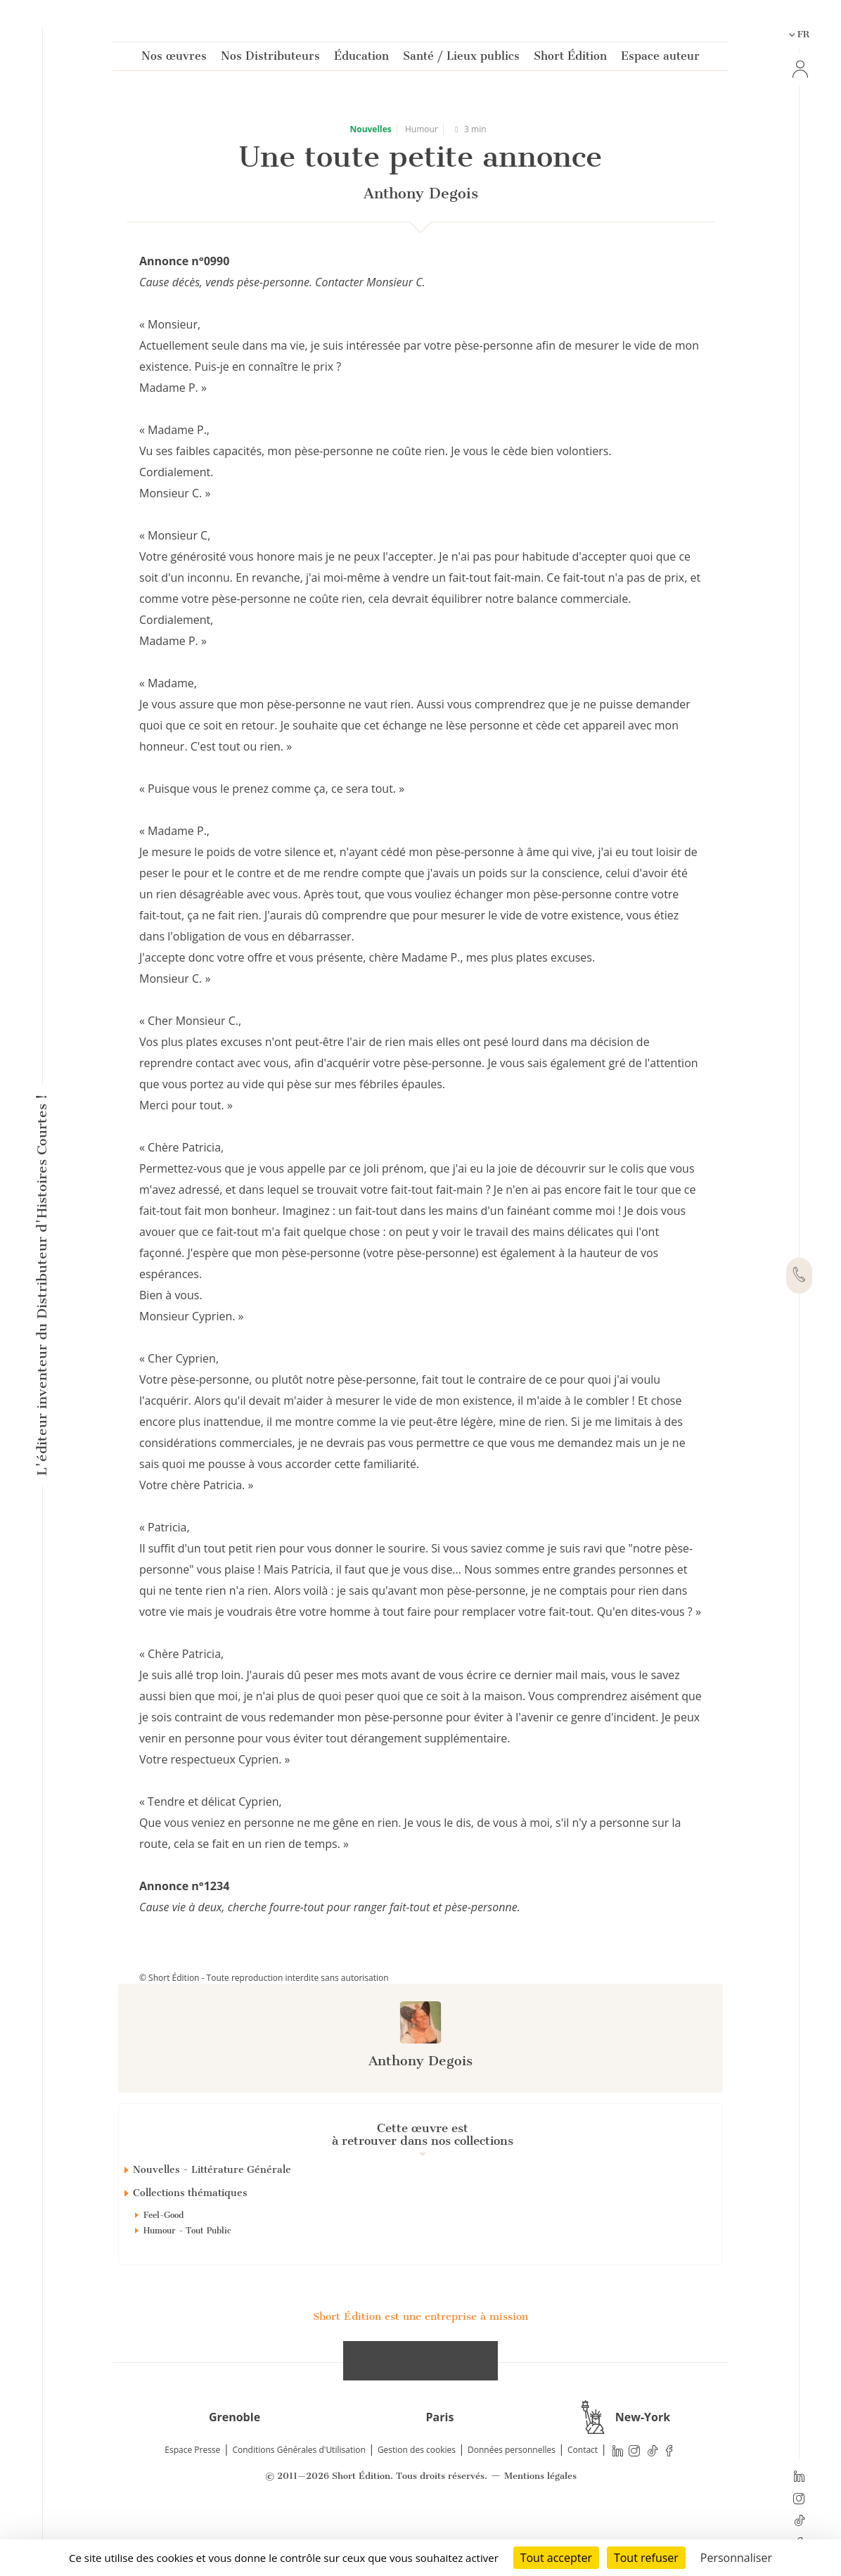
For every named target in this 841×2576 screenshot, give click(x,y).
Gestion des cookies (417, 2500)
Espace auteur (660, 58)
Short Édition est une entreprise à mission (420, 2366)
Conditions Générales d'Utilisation (298, 2500)
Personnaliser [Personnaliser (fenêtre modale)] (736, 2557)
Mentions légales (540, 2526)
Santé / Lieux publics (461, 58)
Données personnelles (512, 2500)
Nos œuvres (174, 58)
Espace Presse (192, 2500)
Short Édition (570, 58)
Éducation (361, 58)
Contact (582, 2500)
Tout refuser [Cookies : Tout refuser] (646, 2557)
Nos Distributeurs (270, 58)
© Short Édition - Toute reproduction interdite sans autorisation (264, 1978)
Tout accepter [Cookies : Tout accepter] (556, 2557)
